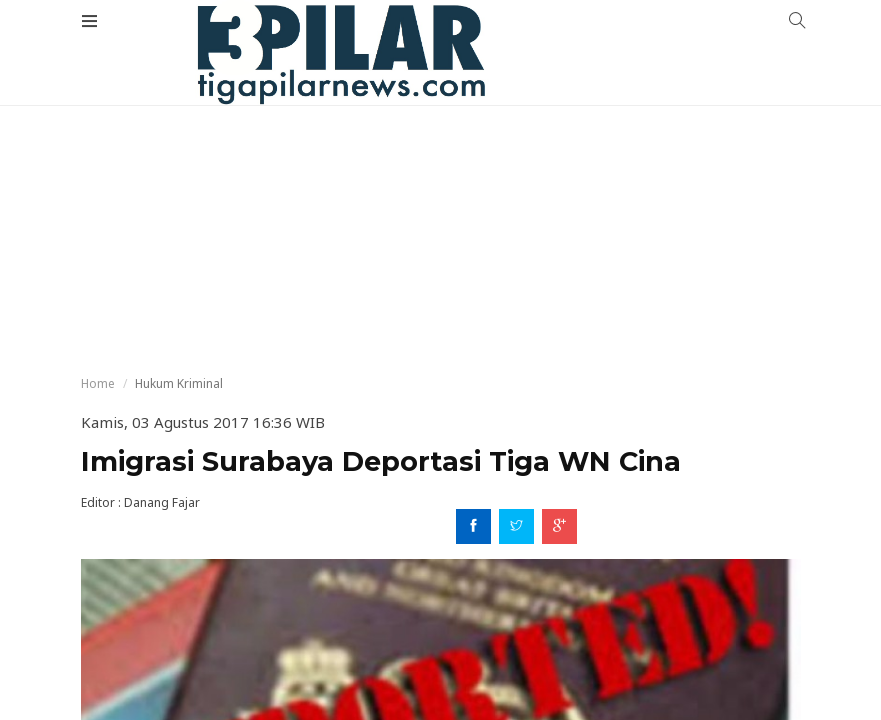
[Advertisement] (440, 150)
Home (98, 383)
